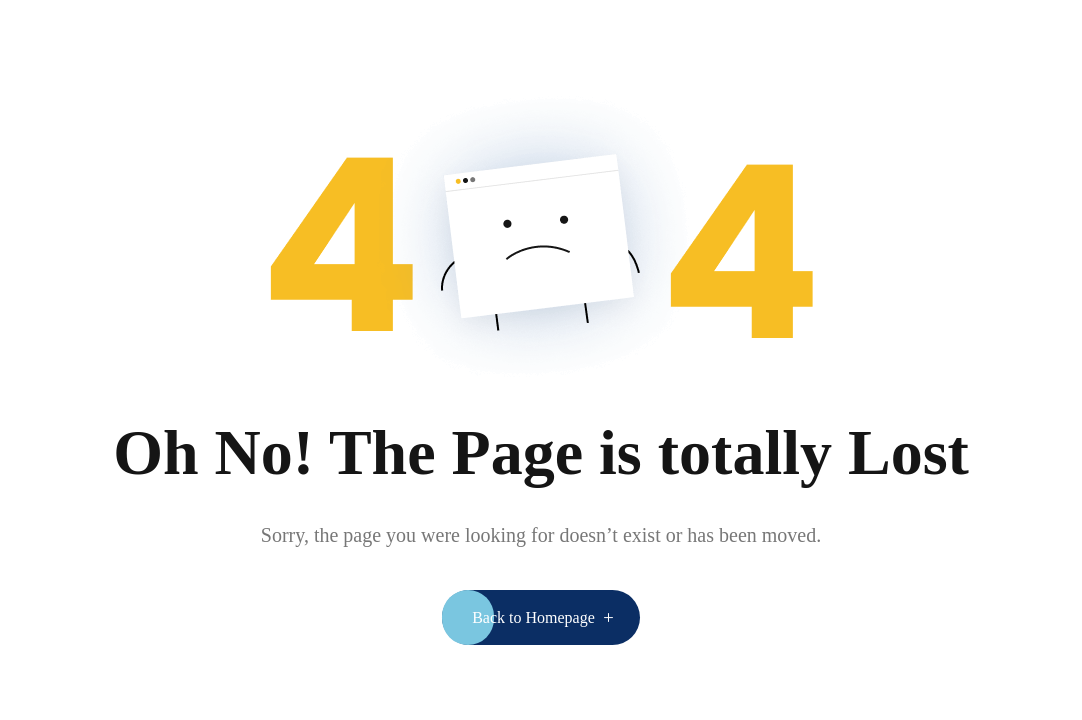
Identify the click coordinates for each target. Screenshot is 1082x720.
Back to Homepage (533, 617)
